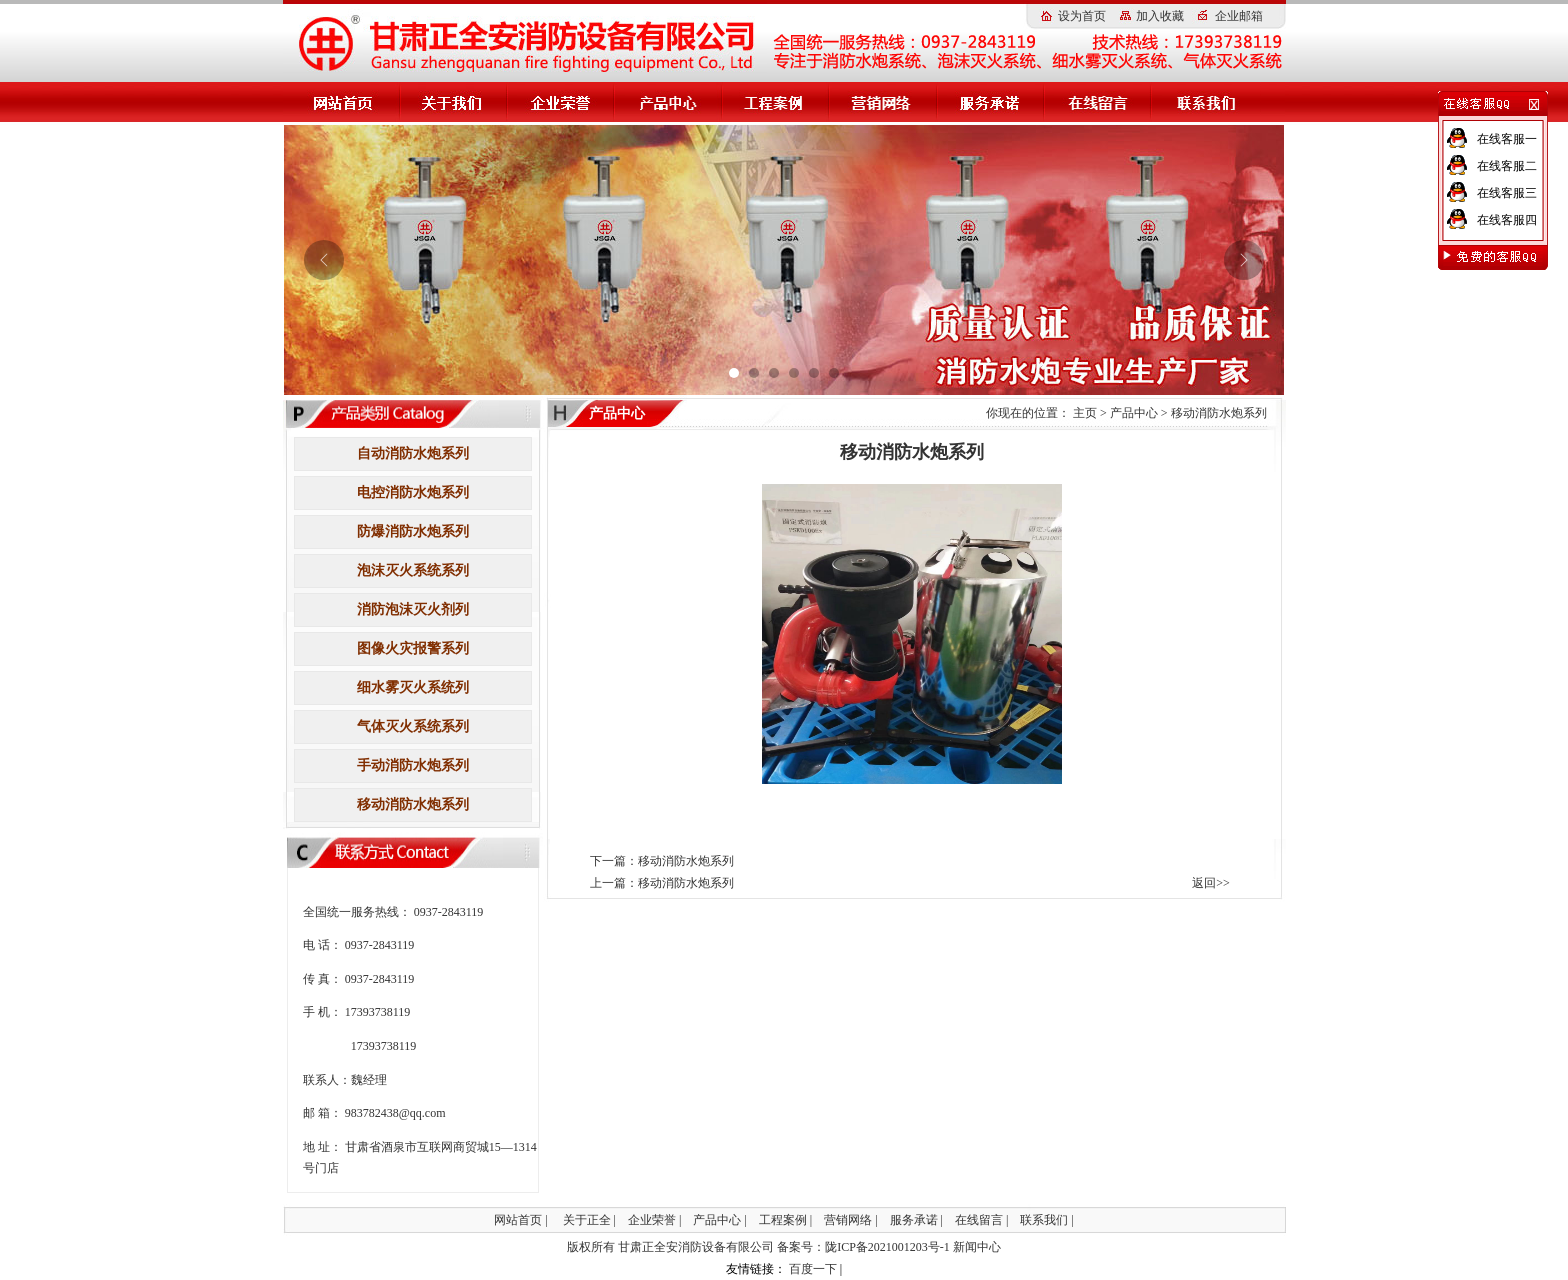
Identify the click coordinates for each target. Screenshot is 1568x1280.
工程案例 (783, 1220)
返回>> (1211, 883)
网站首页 (518, 1220)
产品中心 (1134, 413)
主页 (1085, 413)
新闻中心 (977, 1247)
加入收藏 (1160, 16)
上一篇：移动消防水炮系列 (662, 883)
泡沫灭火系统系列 (413, 570)
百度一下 (813, 1269)
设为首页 (1082, 16)
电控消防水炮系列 (413, 492)
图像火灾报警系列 (413, 648)
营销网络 (848, 1220)
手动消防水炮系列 (413, 765)
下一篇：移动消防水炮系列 (662, 861)
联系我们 (1044, 1220)
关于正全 (587, 1220)
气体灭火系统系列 (413, 726)
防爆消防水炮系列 (413, 531)
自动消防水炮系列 (413, 453)
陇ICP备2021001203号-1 (887, 1247)
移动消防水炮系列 (413, 804)
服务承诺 (914, 1220)
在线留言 (979, 1220)
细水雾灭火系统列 (413, 687)
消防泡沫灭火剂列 (413, 609)
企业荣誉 (652, 1220)
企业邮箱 (1239, 16)
